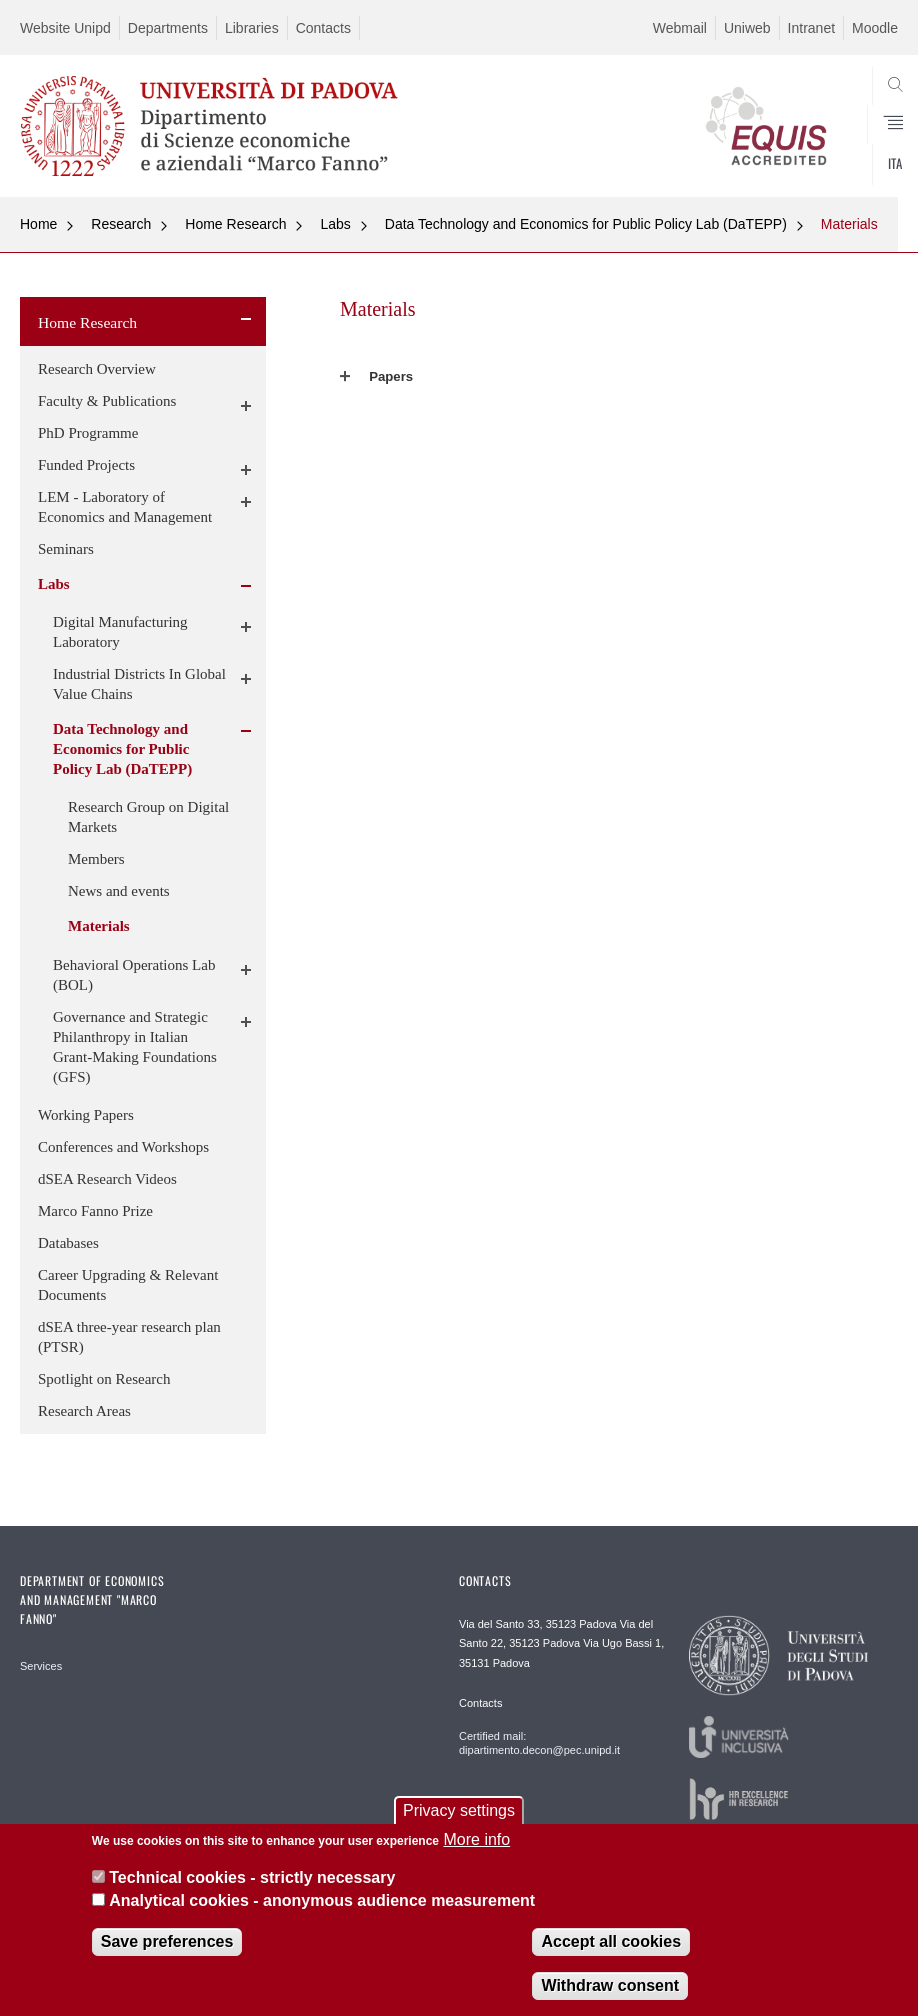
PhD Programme (88, 433)
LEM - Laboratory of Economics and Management (125, 507)
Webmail (680, 28)
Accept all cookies (611, 1941)
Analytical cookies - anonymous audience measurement (322, 1900)
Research (121, 224)
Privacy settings (459, 1810)
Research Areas (84, 1411)
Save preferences (167, 1941)
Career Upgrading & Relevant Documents (128, 1285)
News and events (119, 891)
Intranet (811, 28)
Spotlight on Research (104, 1379)
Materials (849, 224)
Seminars (66, 549)
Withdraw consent (610, 1985)
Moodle (875, 28)
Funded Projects (86, 465)
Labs (335, 224)
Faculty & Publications (107, 401)
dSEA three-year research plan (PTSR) (129, 1337)
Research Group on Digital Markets (148, 817)
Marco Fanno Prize (95, 1211)
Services (41, 1666)
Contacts (323, 28)
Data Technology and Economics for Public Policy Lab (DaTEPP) (586, 224)
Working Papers (86, 1115)
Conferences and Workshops (123, 1147)
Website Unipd (65, 28)
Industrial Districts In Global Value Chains (139, 684)
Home (38, 224)
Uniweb (747, 28)
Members (96, 859)
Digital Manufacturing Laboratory (120, 632)
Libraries (252, 28)
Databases (68, 1243)
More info (476, 1839)
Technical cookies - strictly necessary (252, 1877)
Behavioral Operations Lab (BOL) (134, 975)
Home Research (235, 224)
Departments (168, 28)
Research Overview (97, 369)
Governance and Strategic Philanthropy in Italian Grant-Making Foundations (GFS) (135, 1047)
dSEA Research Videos (107, 1179)
